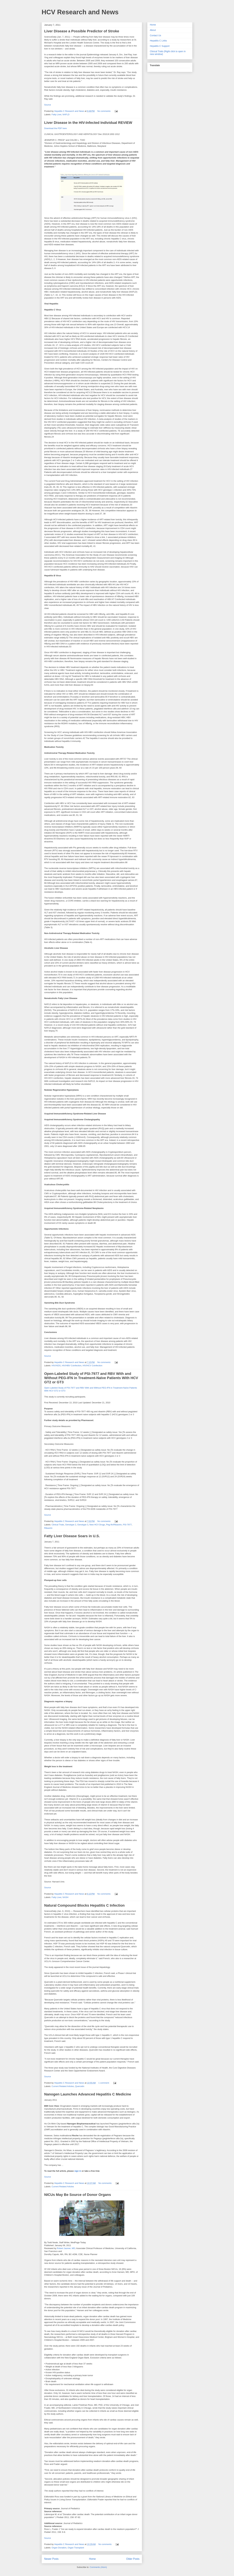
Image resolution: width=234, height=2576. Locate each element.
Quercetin (79, 2086)
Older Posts (132, 2558)
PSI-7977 (127, 1524)
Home (92, 2558)
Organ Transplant (76, 2547)
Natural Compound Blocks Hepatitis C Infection (84, 1905)
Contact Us (155, 35)
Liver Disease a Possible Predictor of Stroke (81, 31)
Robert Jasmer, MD (66, 2248)
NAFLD (66, 114)
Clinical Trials (58, 1524)
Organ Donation (59, 2547)
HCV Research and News (80, 12)
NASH (65, 1897)
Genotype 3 (82, 1524)
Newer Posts (51, 2558)
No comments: (104, 111)
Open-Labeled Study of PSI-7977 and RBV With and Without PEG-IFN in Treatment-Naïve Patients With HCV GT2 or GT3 (91, 1378)
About (153, 30)
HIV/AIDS (56, 1365)
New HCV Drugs (97, 1524)
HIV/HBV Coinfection (71, 1365)
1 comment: (104, 2083)
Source (47, 105)
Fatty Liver (56, 114)
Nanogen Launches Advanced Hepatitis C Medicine (87, 2094)
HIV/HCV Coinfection (92, 1365)
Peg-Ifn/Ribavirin (114, 1524)
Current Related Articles (63, 2086)
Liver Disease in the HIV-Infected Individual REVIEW (88, 123)
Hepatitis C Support (159, 46)
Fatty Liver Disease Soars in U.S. (72, 1536)
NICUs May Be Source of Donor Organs (77, 2195)
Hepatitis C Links (158, 40)
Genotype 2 (70, 1524)
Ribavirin (48, 1528)
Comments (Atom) (98, 2567)
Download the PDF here (55, 128)
